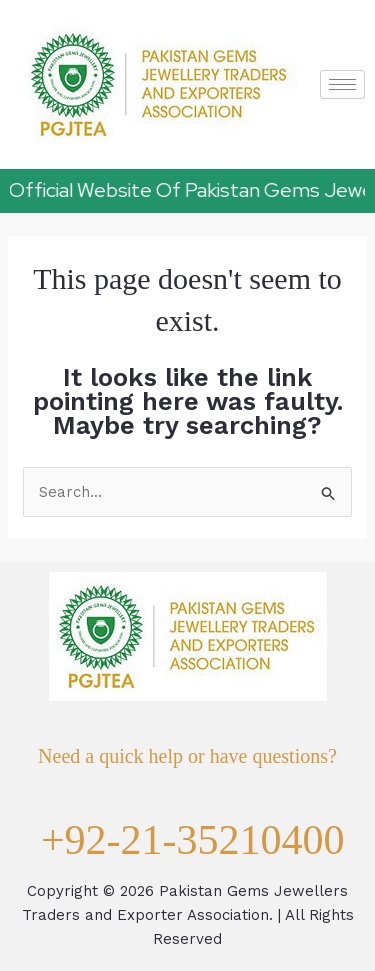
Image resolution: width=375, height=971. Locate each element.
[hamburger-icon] (342, 84)
